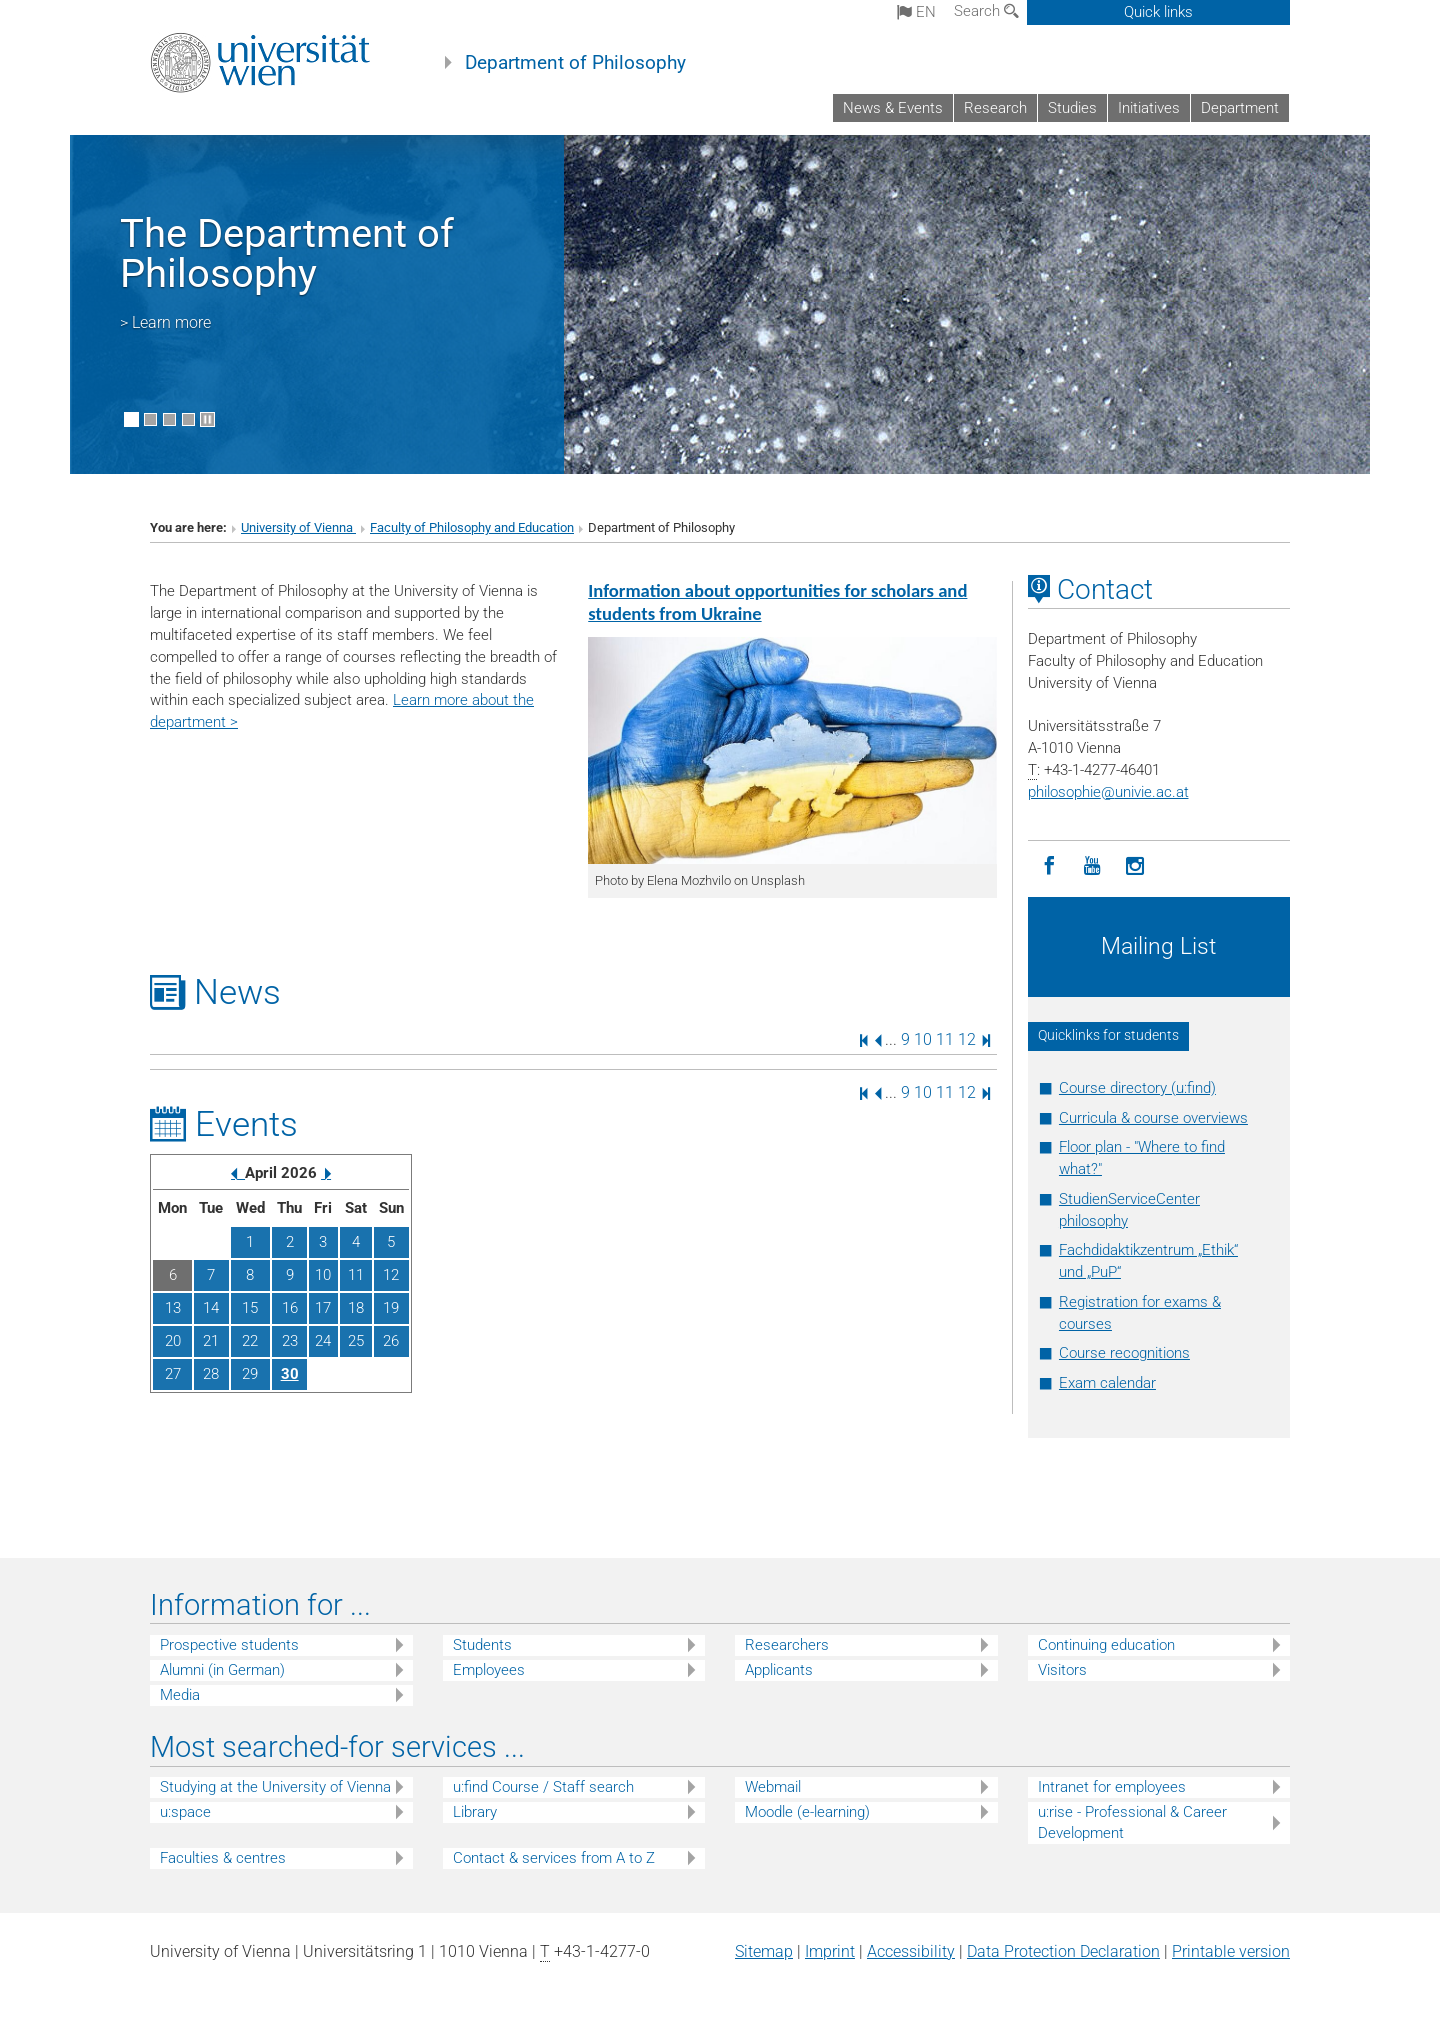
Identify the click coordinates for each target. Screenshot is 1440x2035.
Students (482, 1645)
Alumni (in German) (222, 1670)
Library (475, 1812)
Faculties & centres (223, 1858)
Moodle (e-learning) (807, 1812)
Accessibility (911, 1951)
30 (290, 1374)
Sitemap (764, 1951)
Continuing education (1106, 1645)
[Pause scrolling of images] (207, 419)
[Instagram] (1135, 866)
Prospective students (229, 1645)
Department (1240, 108)
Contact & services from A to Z (554, 1858)
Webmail (773, 1787)
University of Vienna (298, 527)
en (916, 12)
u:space (185, 1812)
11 (945, 1039)
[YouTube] (1092, 866)
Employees (489, 1670)
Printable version (1231, 1951)
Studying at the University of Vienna (275, 1787)
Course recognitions (1124, 1353)
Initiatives (1149, 108)
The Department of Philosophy (287, 253)
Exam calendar (1107, 1383)
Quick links (1158, 12)
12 (967, 1039)
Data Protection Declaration (1063, 1951)
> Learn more (165, 322)
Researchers (787, 1645)
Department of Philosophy (575, 63)
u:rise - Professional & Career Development (1132, 1822)
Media (180, 1695)
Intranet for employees (1112, 1787)
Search (986, 11)
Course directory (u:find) (1137, 1088)
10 (923, 1039)
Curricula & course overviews (1153, 1118)
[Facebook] (1049, 866)
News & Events (893, 108)
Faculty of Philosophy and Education (472, 527)
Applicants (779, 1670)
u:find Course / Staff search (543, 1787)
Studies (1072, 108)
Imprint (830, 1951)
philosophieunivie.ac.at (1108, 792)
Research (995, 108)
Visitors (1062, 1670)
